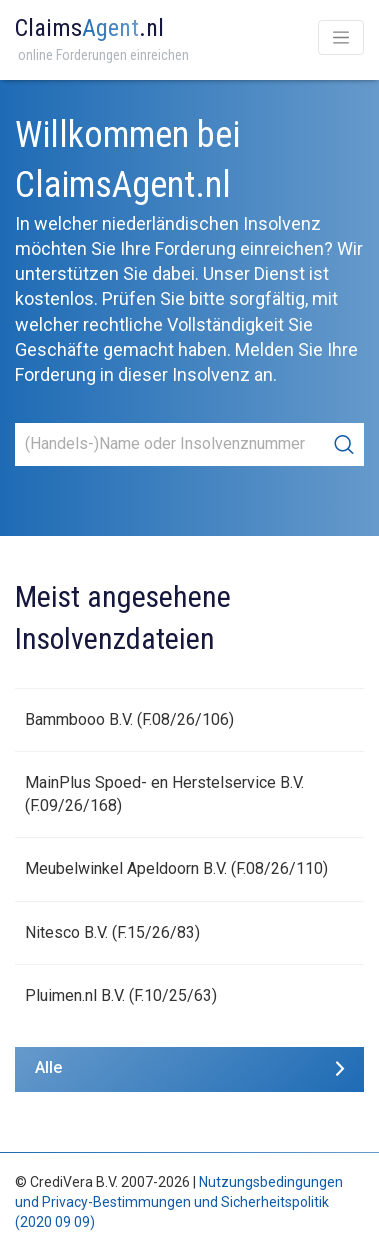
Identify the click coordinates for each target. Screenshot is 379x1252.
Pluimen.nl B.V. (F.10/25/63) (121, 995)
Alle (48, 1067)
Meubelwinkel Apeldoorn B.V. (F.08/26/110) (176, 868)
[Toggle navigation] (341, 37)
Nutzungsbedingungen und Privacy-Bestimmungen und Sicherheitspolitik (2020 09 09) (179, 1201)
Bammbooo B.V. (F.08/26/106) (129, 719)
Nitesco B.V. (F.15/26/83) (112, 932)
